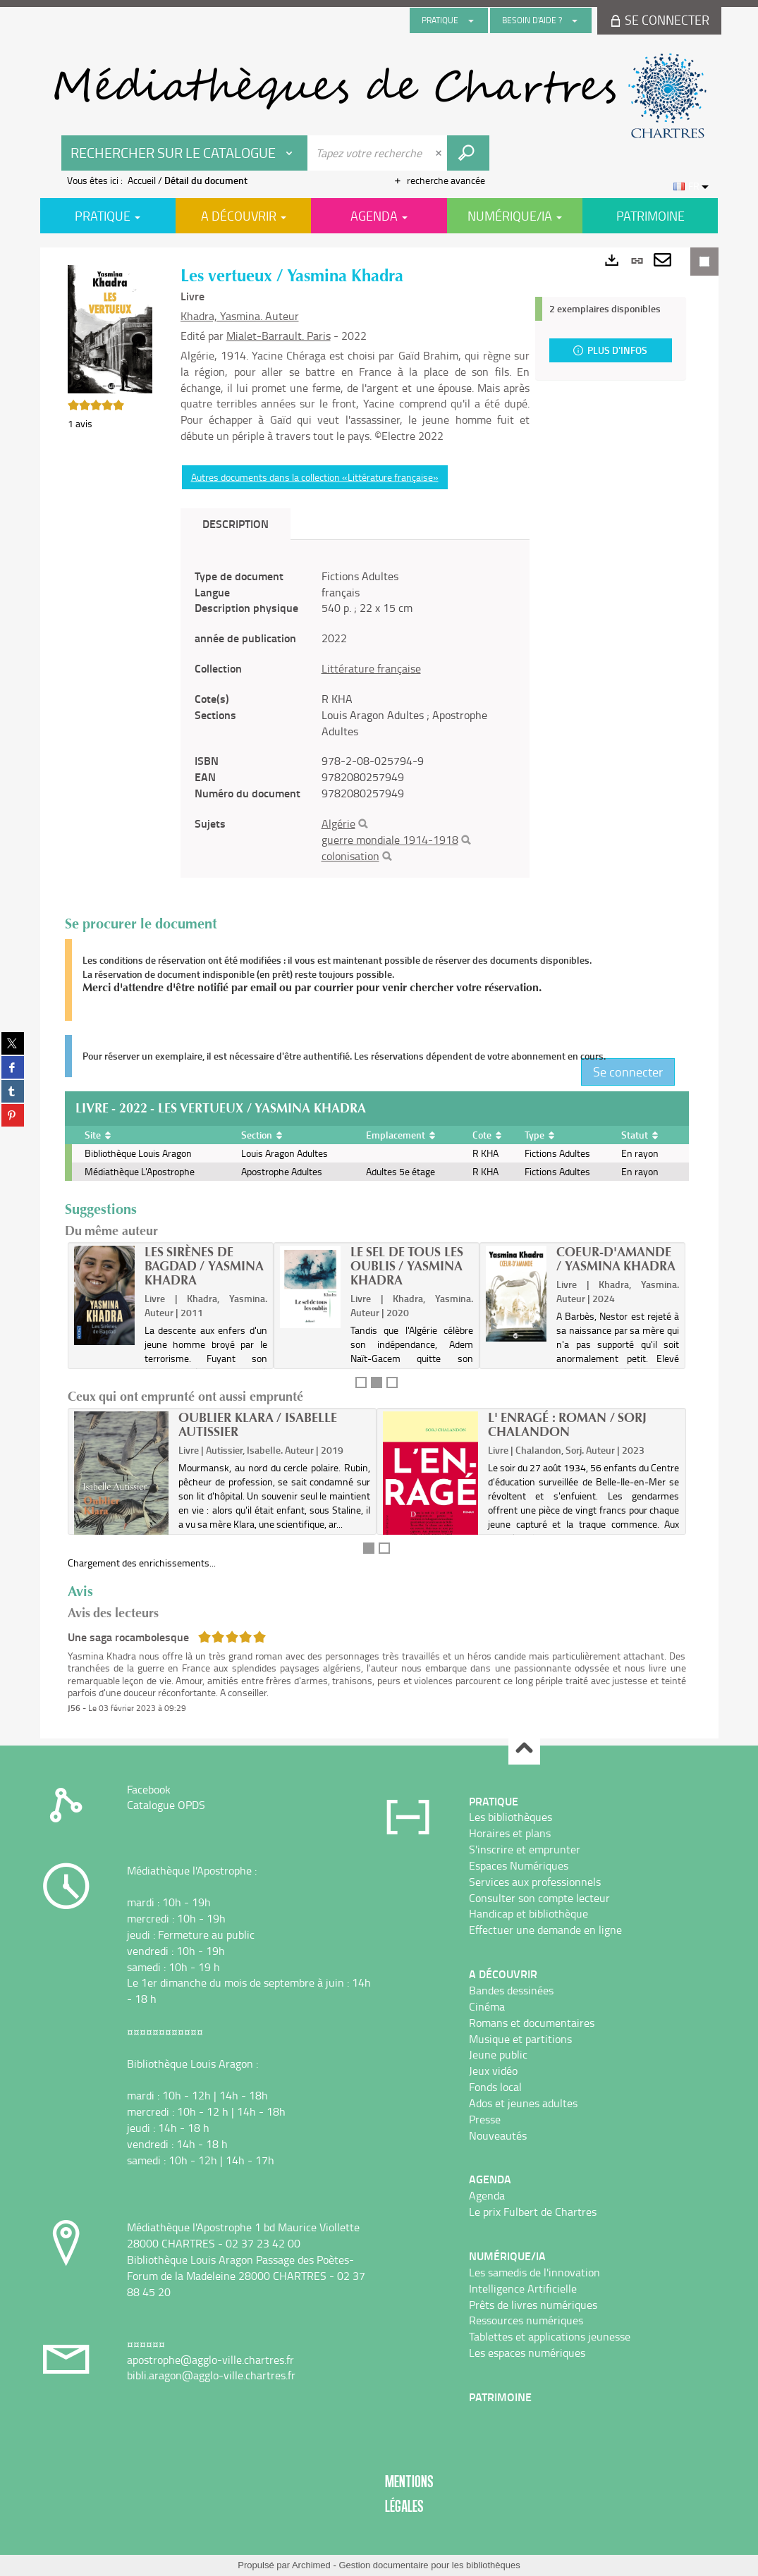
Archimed (311, 2565)
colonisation (350, 856)
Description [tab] (235, 523)
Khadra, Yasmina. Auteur (240, 316)
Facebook (149, 1789)
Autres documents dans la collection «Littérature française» (315, 477)
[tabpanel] (355, 716)
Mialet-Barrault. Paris (278, 335)
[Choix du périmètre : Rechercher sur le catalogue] (184, 153)
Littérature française (371, 668)
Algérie (338, 823)
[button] (110, 328)
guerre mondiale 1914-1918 (390, 839)
